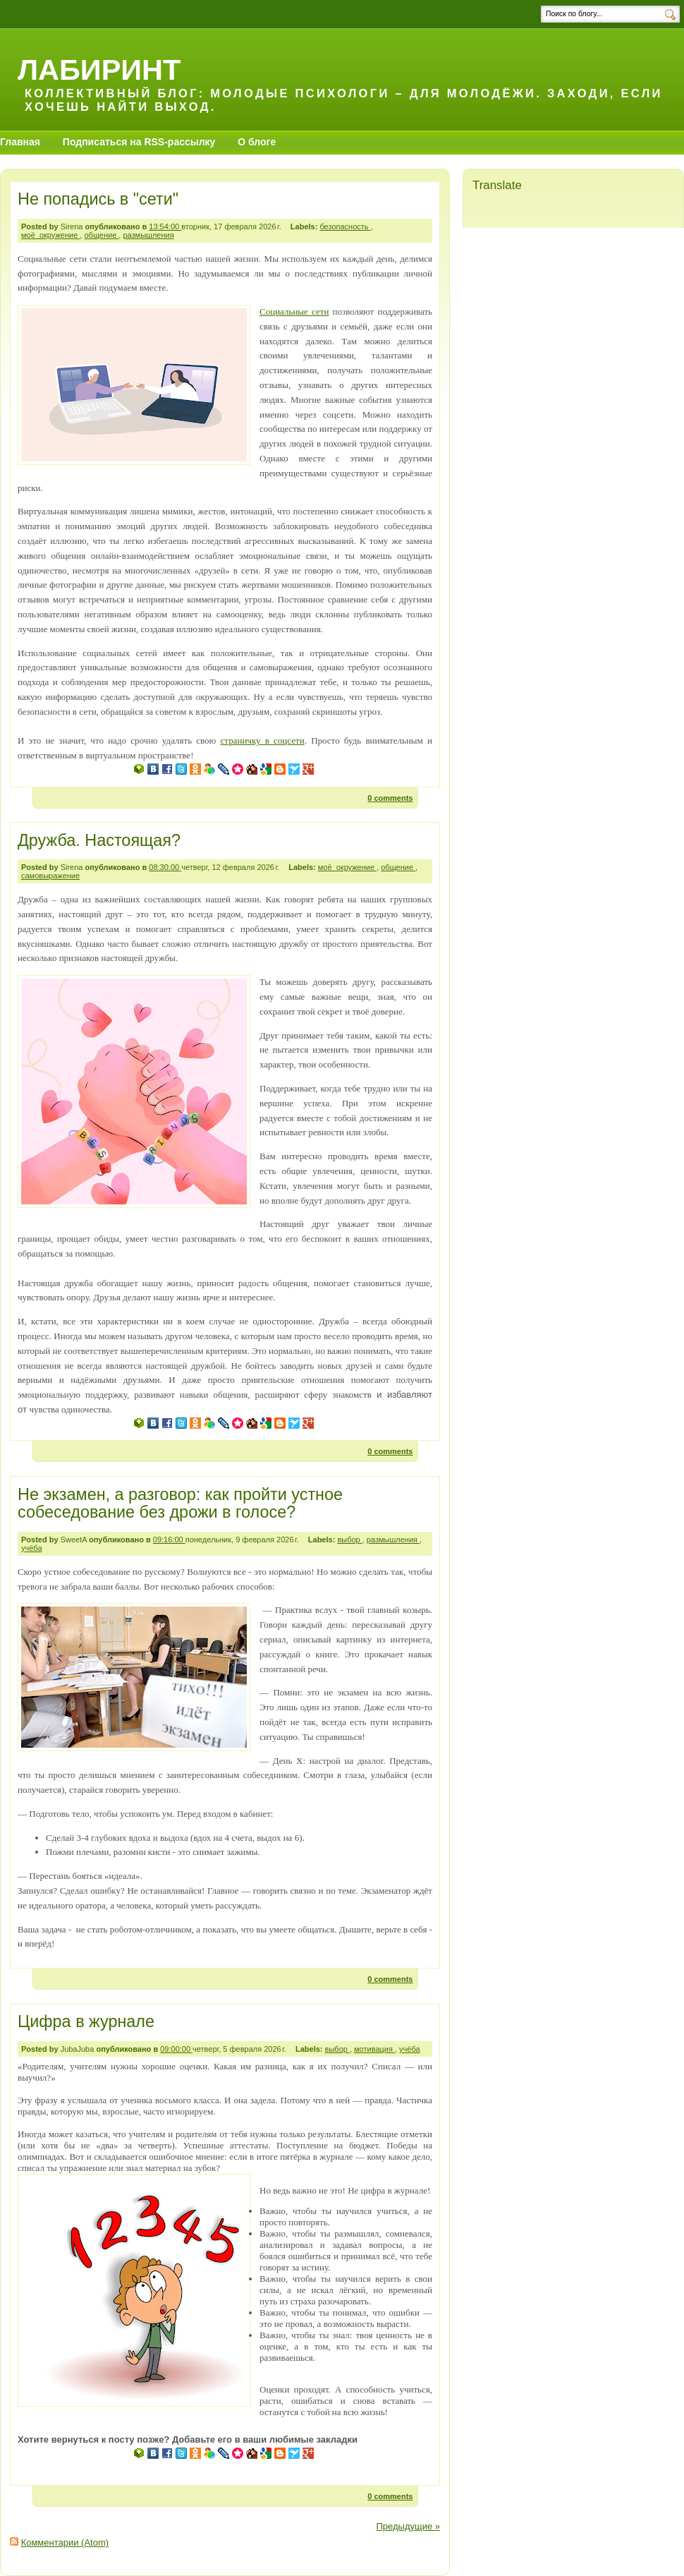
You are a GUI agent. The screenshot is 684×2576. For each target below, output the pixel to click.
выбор (349, 1539)
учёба (31, 1548)
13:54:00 (165, 226)
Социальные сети (294, 311)
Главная (20, 141)
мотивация (374, 2049)
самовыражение (50, 875)
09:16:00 (169, 1539)
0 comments (390, 798)
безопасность (344, 226)
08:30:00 (165, 867)
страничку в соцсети (263, 740)
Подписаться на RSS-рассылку (139, 141)
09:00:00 (176, 2049)
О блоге (257, 141)
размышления (148, 235)
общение (101, 235)
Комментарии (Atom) (65, 2542)
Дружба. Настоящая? (99, 840)
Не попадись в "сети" (98, 199)
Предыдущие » (408, 2526)
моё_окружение (50, 235)
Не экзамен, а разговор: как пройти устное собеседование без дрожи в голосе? (180, 1503)
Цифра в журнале (86, 2021)
